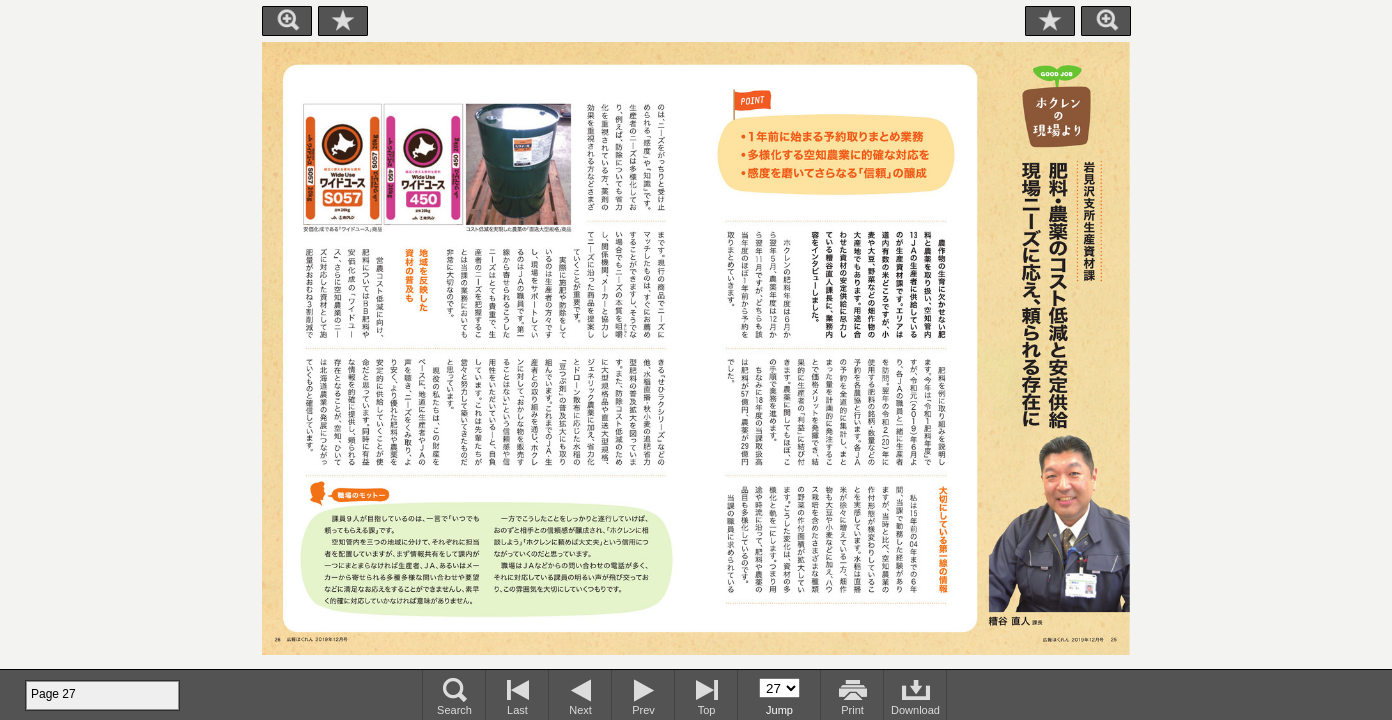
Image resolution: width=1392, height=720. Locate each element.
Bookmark (343, 21)
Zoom (287, 21)
